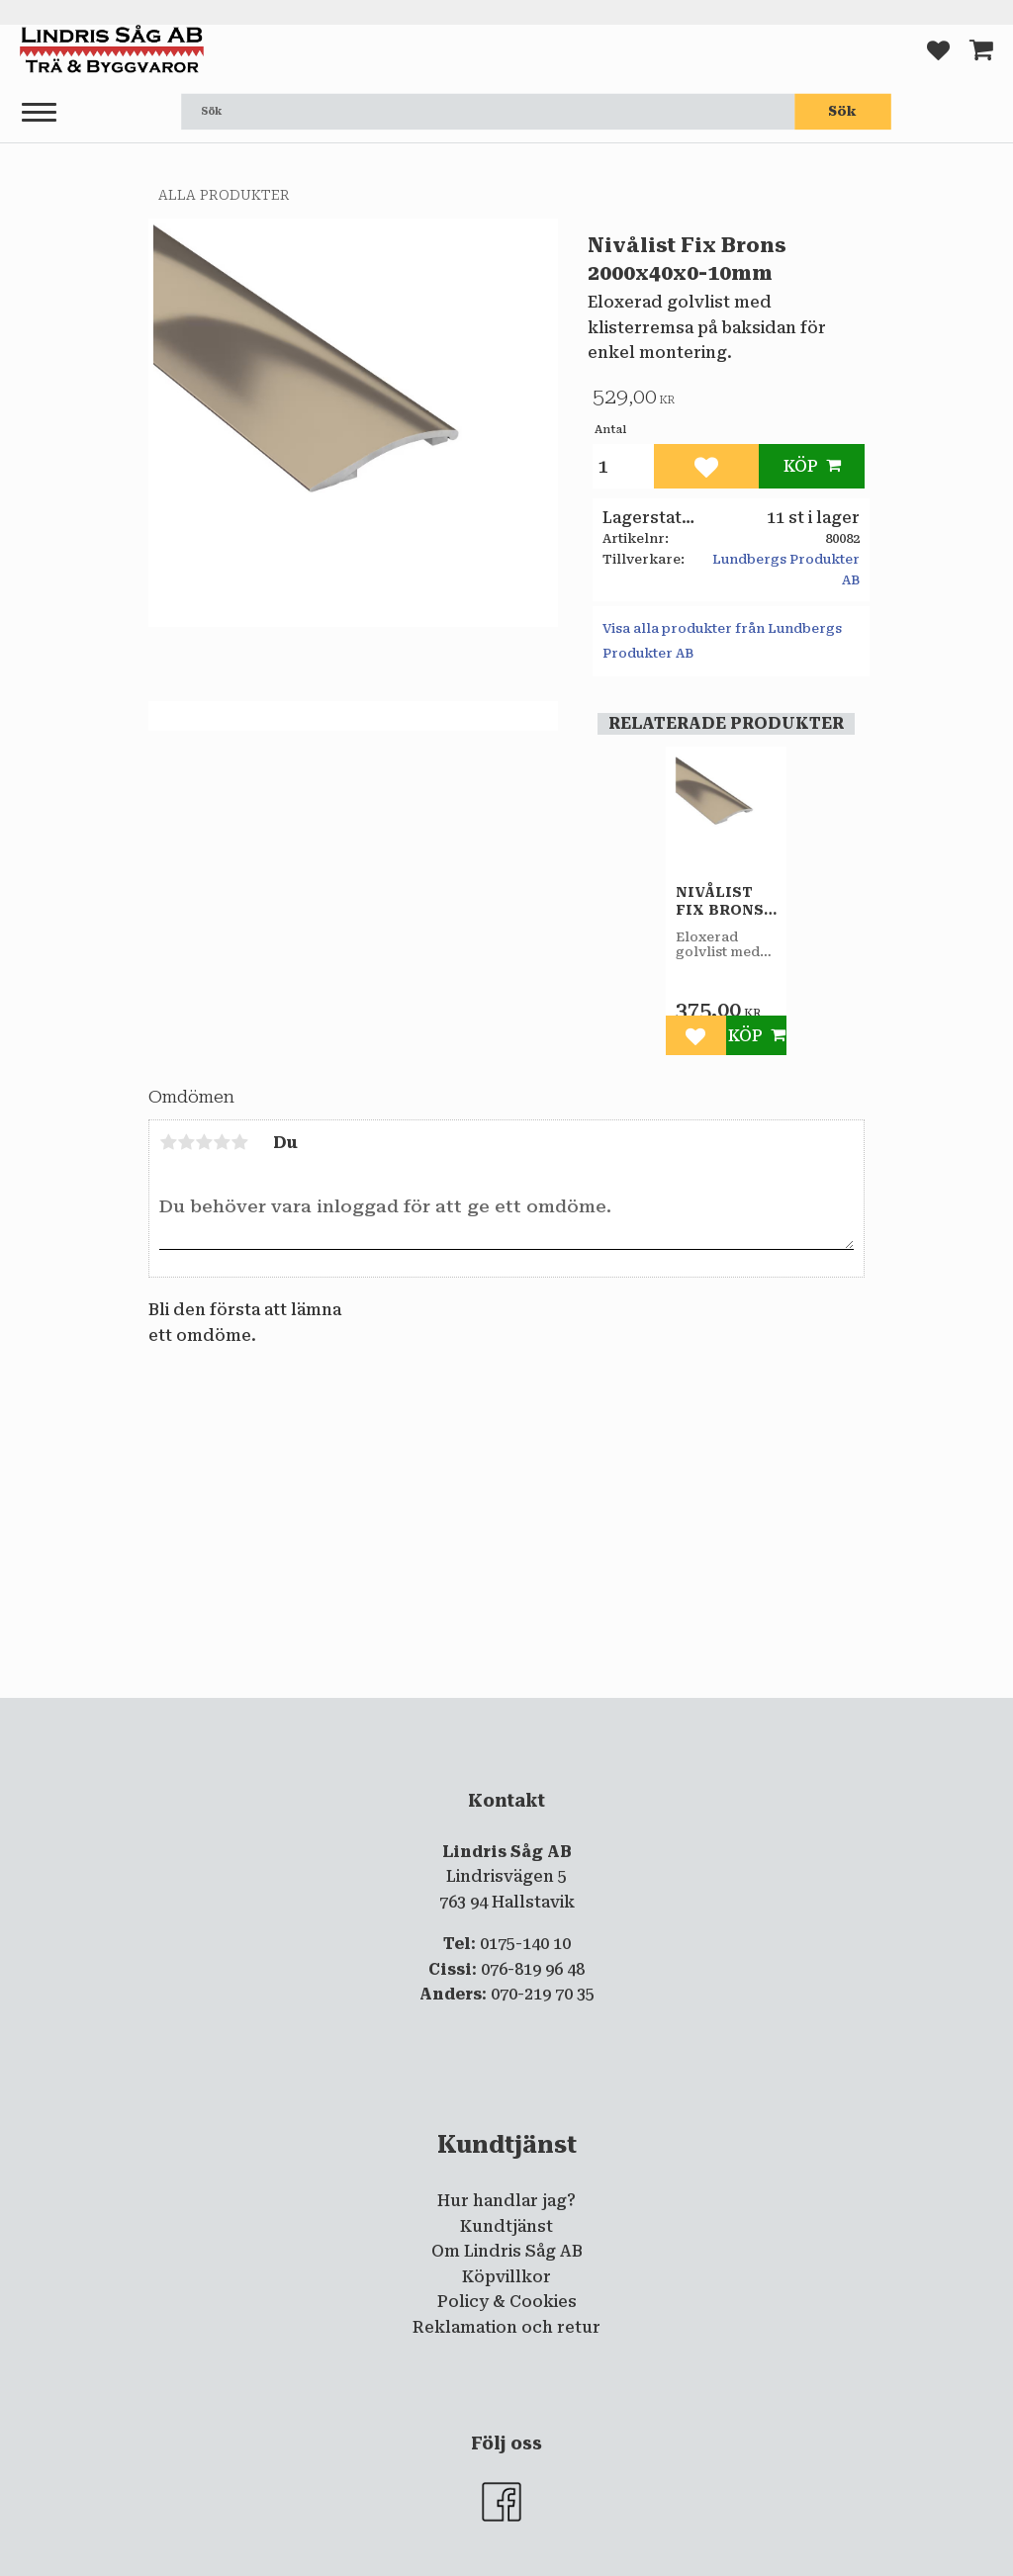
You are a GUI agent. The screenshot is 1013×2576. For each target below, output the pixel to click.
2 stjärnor (186, 1142)
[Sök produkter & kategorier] (487, 112)
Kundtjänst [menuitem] (506, 2226)
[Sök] (842, 112)
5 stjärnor (239, 1142)
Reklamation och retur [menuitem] (506, 2327)
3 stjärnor (204, 1142)
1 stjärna (168, 1142)
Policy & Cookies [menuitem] (507, 2301)
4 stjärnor (221, 1142)
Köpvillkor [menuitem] (506, 2276)
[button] (39, 113)
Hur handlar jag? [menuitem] (506, 2200)
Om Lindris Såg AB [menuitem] (507, 2251)
